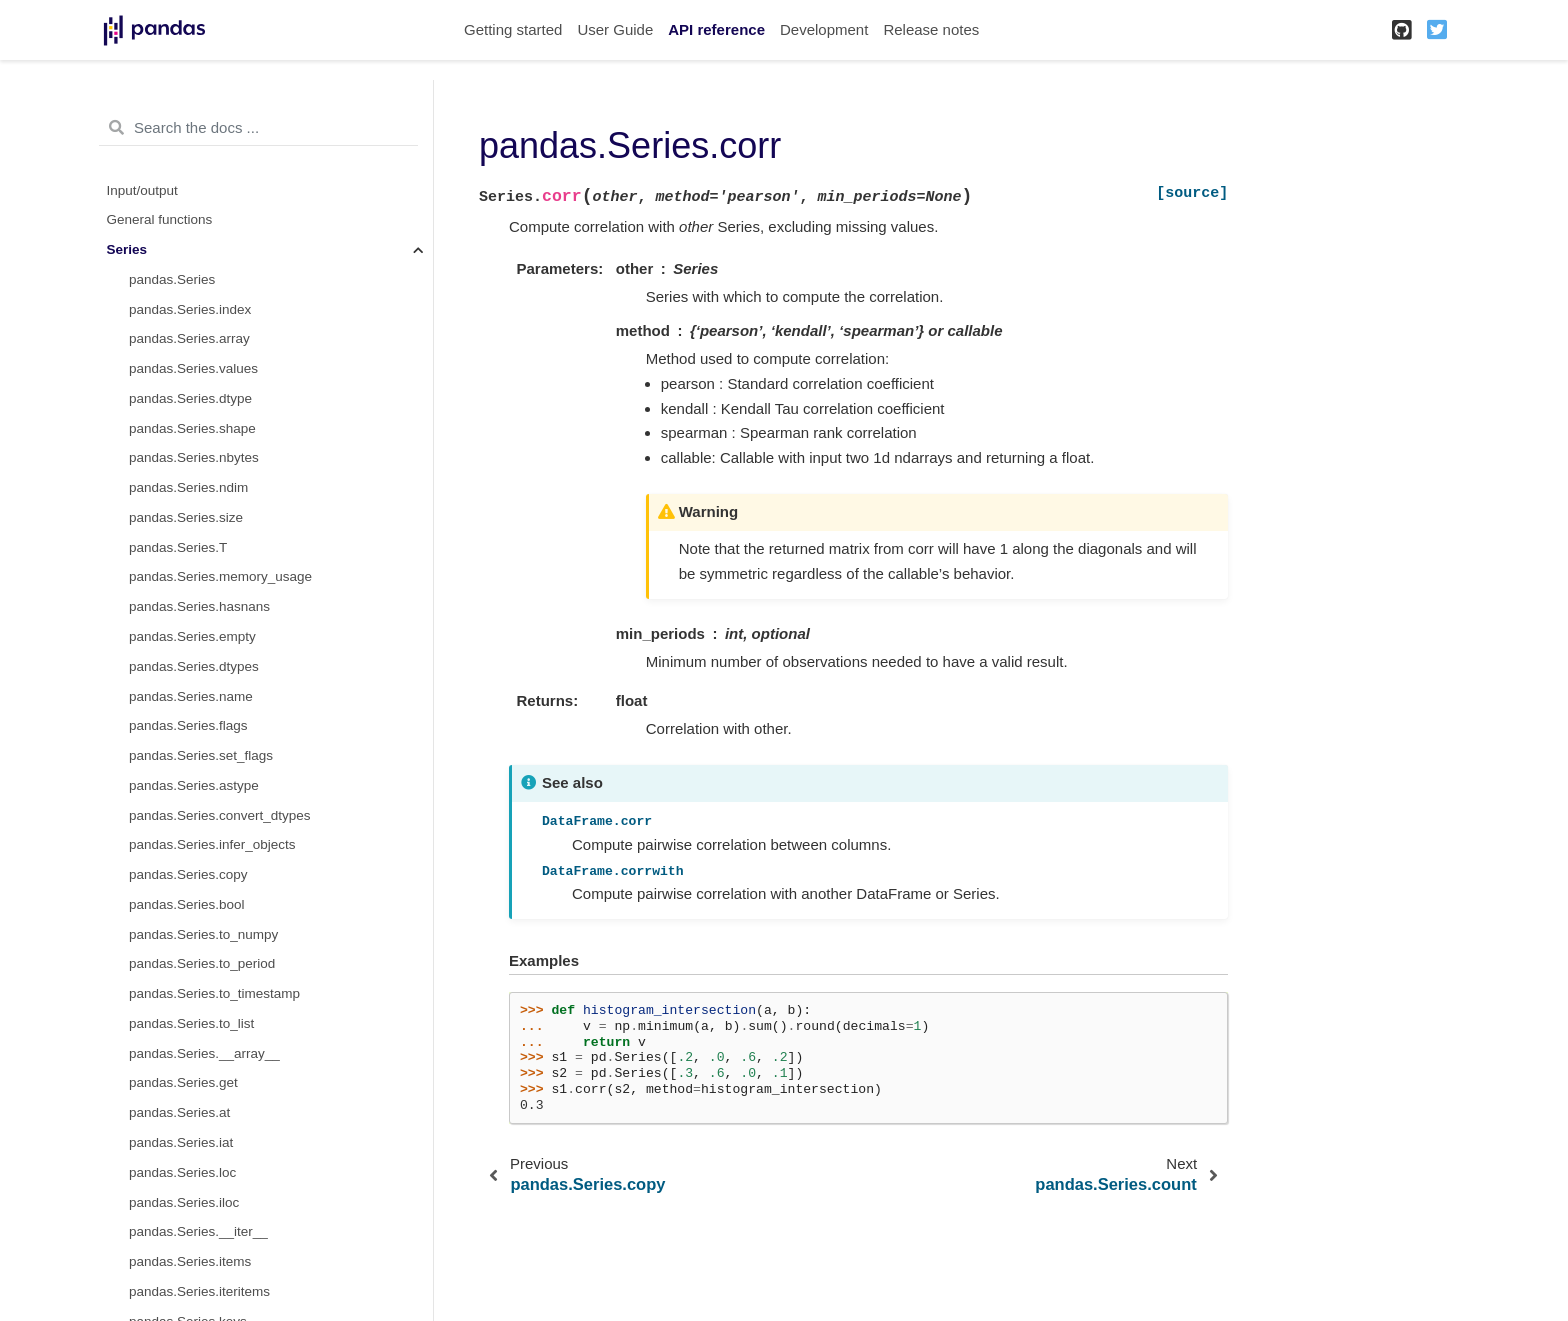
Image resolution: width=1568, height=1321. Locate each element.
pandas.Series (172, 279)
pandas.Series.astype (194, 785)
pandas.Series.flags (188, 725)
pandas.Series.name (191, 696)
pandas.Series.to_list (191, 1023)
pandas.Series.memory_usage (220, 576)
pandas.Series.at (179, 1112)
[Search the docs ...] (258, 128)
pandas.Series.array (189, 338)
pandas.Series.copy (188, 874)
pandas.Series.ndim (188, 487)
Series (127, 249)
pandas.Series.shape (192, 428)
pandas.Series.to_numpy (203, 934)
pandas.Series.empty (192, 636)
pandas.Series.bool (187, 904)
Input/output (142, 190)
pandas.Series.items (190, 1261)
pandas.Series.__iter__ (198, 1231)
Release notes (931, 29)
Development (824, 29)
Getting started (513, 29)
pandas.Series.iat (181, 1142)
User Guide (615, 29)
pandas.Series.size (186, 517)
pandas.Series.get (183, 1082)
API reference (716, 29)
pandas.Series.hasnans (199, 606)
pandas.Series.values (193, 368)
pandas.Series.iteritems (199, 1291)
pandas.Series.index (190, 309)
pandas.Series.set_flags (201, 755)
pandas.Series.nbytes (194, 457)
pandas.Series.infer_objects (212, 844)
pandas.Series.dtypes (194, 666)
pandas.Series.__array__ (204, 1053)
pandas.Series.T (178, 547)
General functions (160, 219)
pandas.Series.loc (182, 1172)
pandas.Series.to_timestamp (214, 993)
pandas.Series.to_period (202, 963)
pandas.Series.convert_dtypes (220, 815)
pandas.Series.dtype (190, 398)
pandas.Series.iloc (184, 1202)
